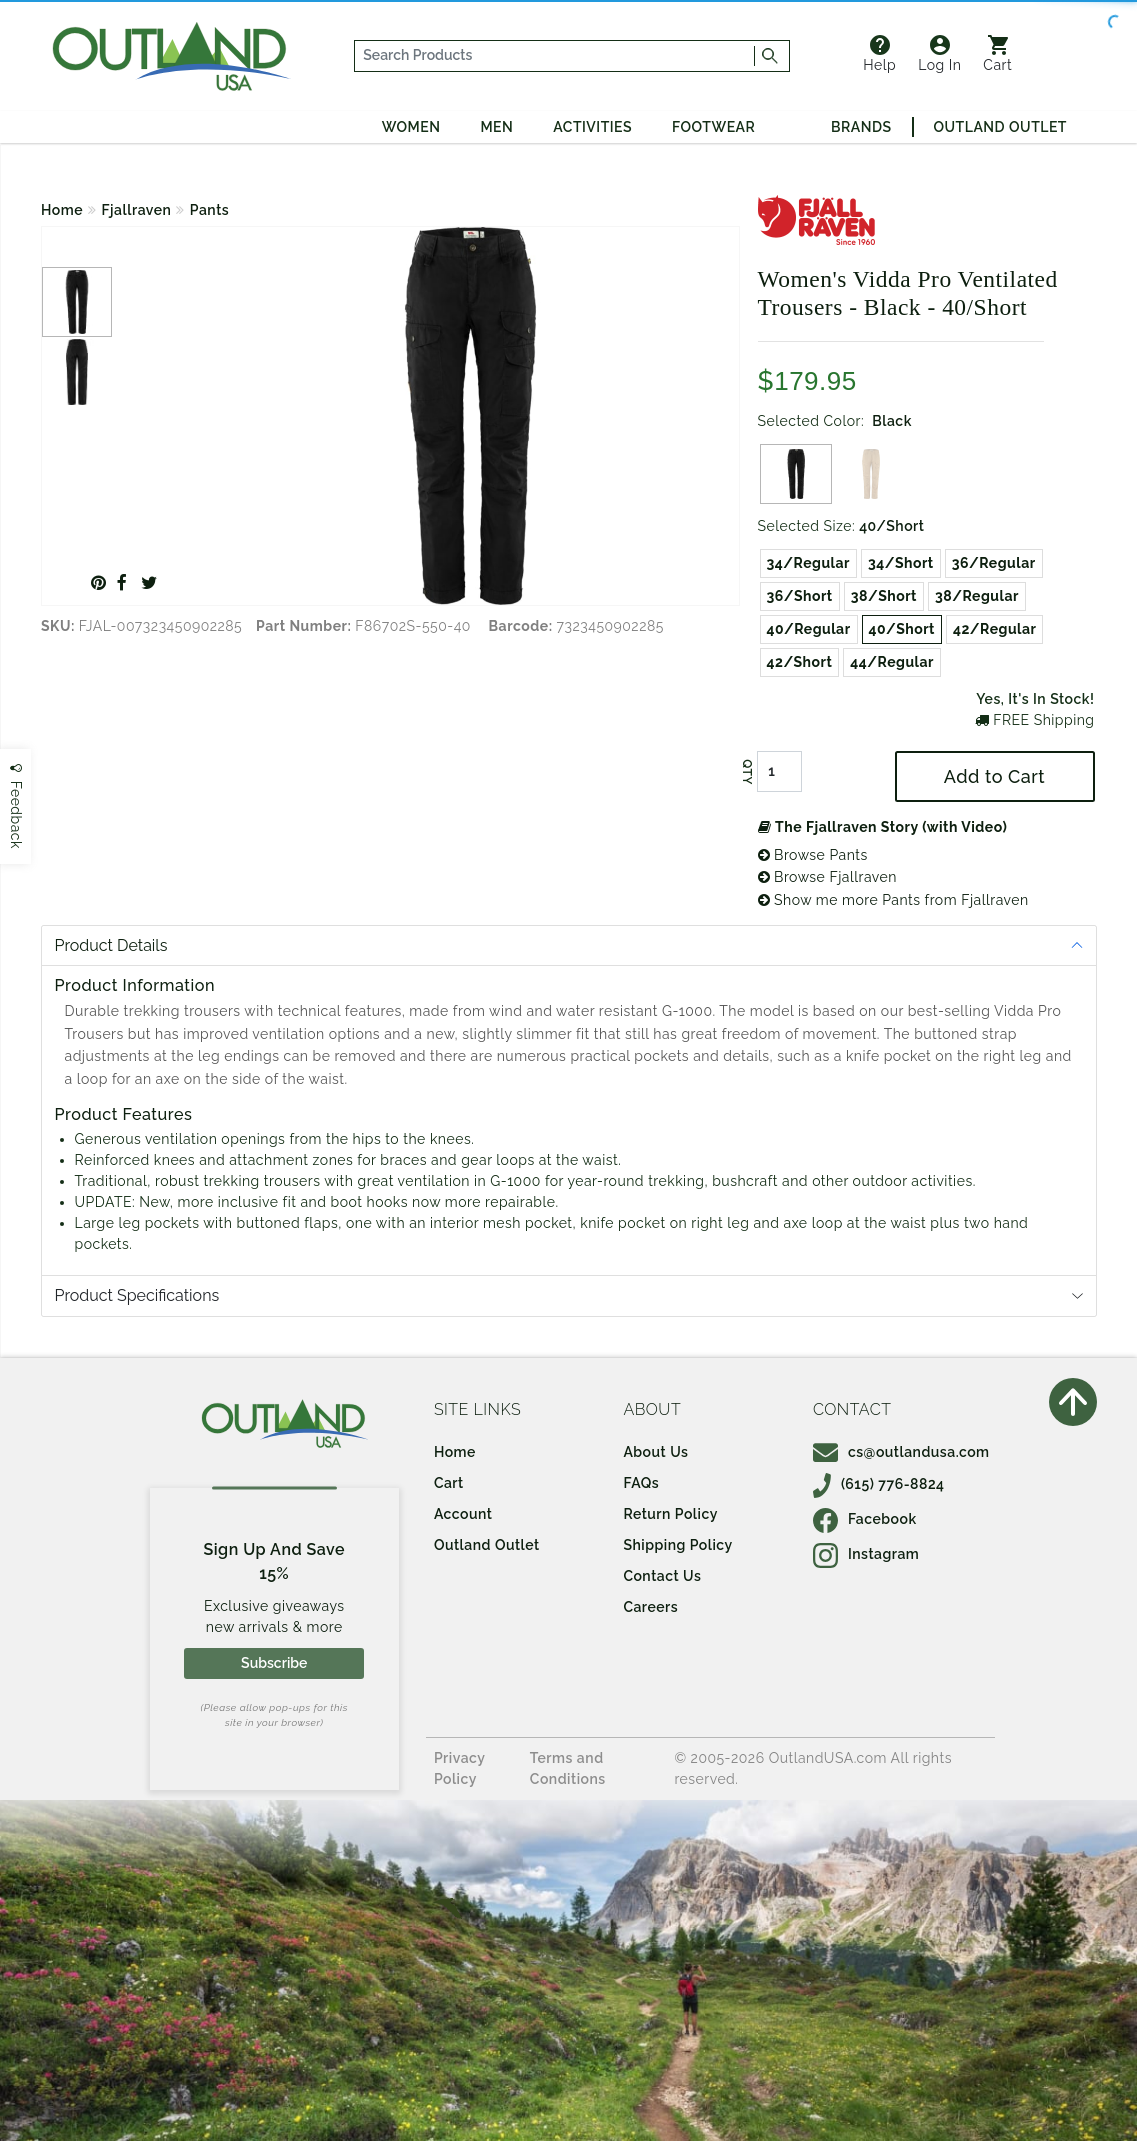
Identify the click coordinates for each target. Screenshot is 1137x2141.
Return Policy (670, 1514)
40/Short (902, 629)
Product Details (111, 945)
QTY (746, 772)
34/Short (901, 563)
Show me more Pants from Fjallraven (893, 900)
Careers (650, 1607)
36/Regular (994, 563)
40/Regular (809, 629)
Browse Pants (813, 855)
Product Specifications (137, 1295)
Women (411, 127)
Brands (861, 127)
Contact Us (662, 1576)
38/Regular (977, 596)
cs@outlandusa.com (901, 1452)
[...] (555, 56)
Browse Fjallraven (827, 877)
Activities (592, 127)
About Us (655, 1452)
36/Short (800, 596)
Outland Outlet (1000, 127)
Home (62, 210)
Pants (209, 210)
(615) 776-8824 (879, 1484)
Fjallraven (137, 210)
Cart (997, 54)
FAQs (641, 1483)
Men (496, 127)
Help (879, 54)
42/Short (800, 662)
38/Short (884, 596)
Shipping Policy (677, 1545)
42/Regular (995, 629)
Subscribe (274, 1663)
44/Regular (892, 662)
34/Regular (808, 563)
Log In (939, 54)
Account (463, 1514)
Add (994, 776)
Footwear (713, 127)
